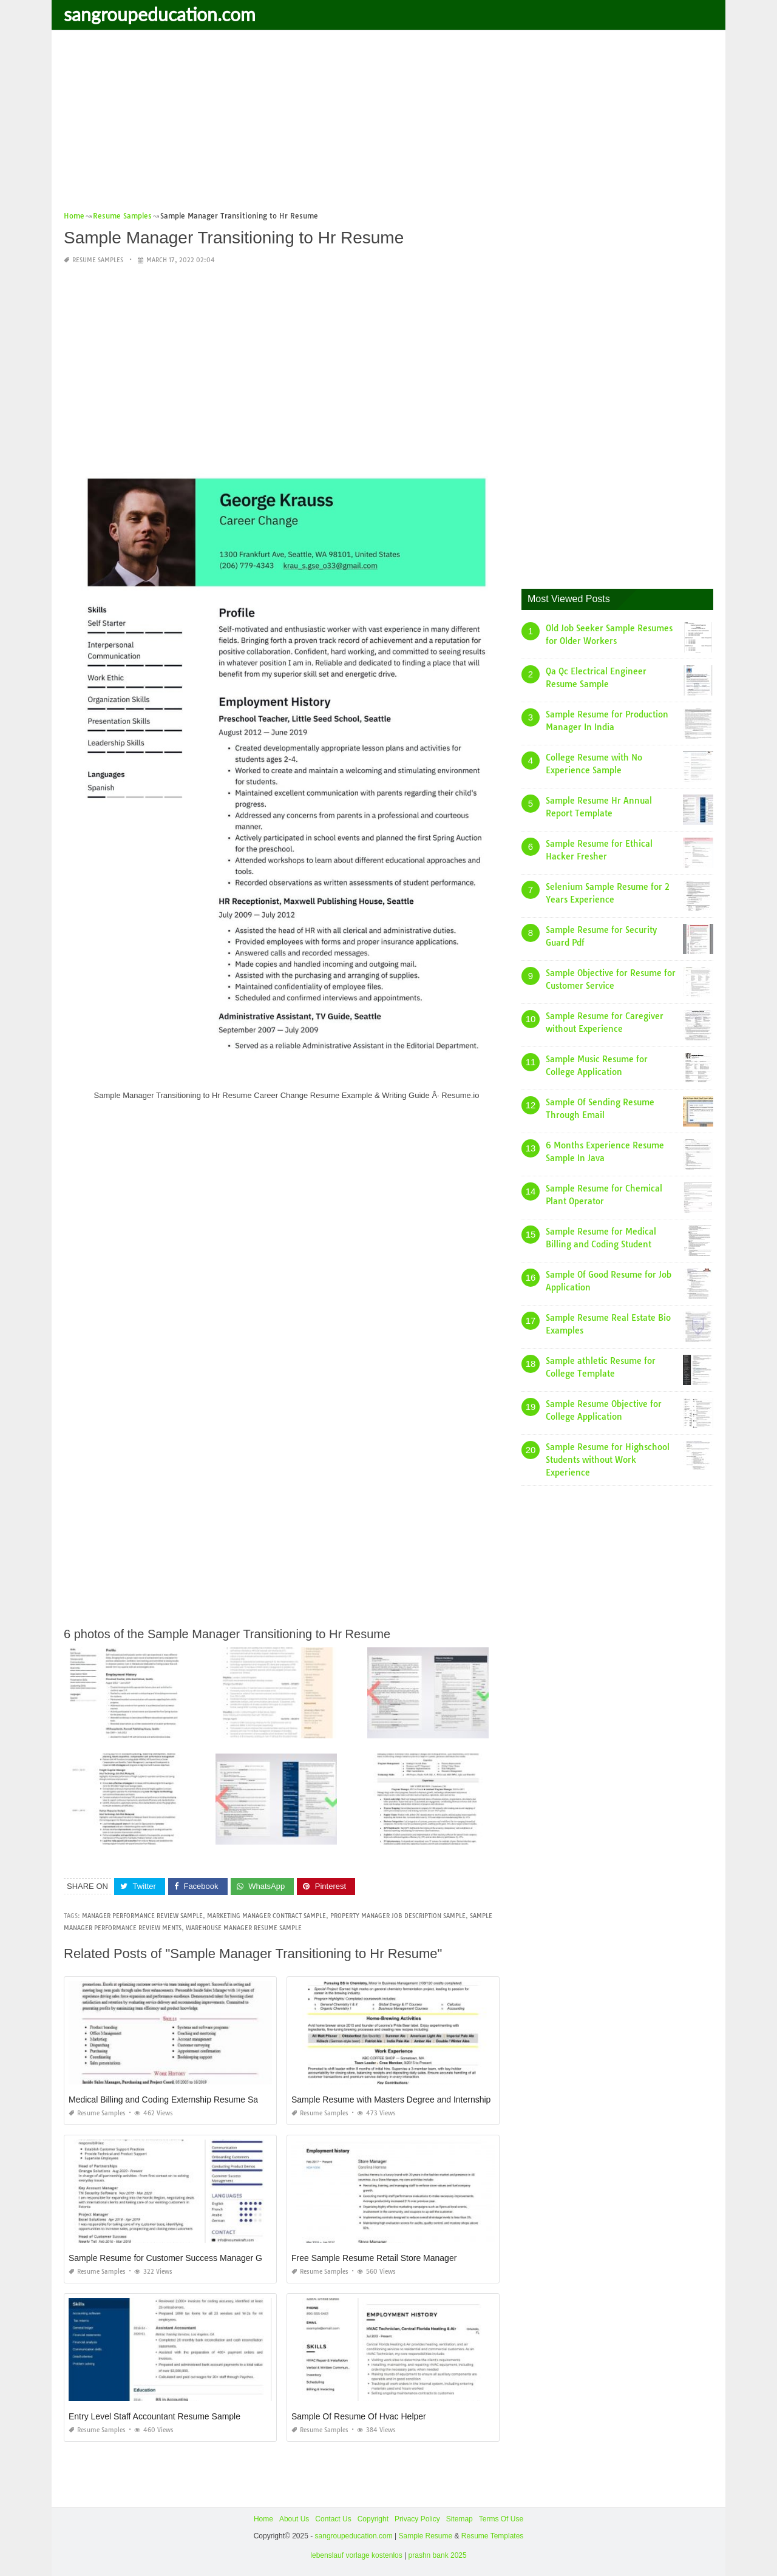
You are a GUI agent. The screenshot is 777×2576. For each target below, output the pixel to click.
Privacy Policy (417, 2519)
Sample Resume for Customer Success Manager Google (176, 2258)
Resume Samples (97, 260)
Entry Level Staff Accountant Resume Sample (154, 2416)
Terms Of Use (501, 2519)
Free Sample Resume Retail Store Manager (373, 2258)
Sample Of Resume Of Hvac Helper (358, 2416)
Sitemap (459, 2519)
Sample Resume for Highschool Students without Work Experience (608, 1460)
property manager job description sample (398, 1916)
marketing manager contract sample (266, 1916)
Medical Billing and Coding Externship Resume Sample (172, 2099)
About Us (294, 2519)
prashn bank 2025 (438, 2555)
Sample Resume (425, 2535)
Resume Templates (492, 2535)
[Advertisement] (388, 124)
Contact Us (333, 2519)
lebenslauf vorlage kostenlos (356, 2555)
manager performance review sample (142, 1916)
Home (263, 2519)
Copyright (373, 2519)
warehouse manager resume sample (244, 1928)
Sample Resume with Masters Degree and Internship (390, 2099)
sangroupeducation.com (160, 14)
